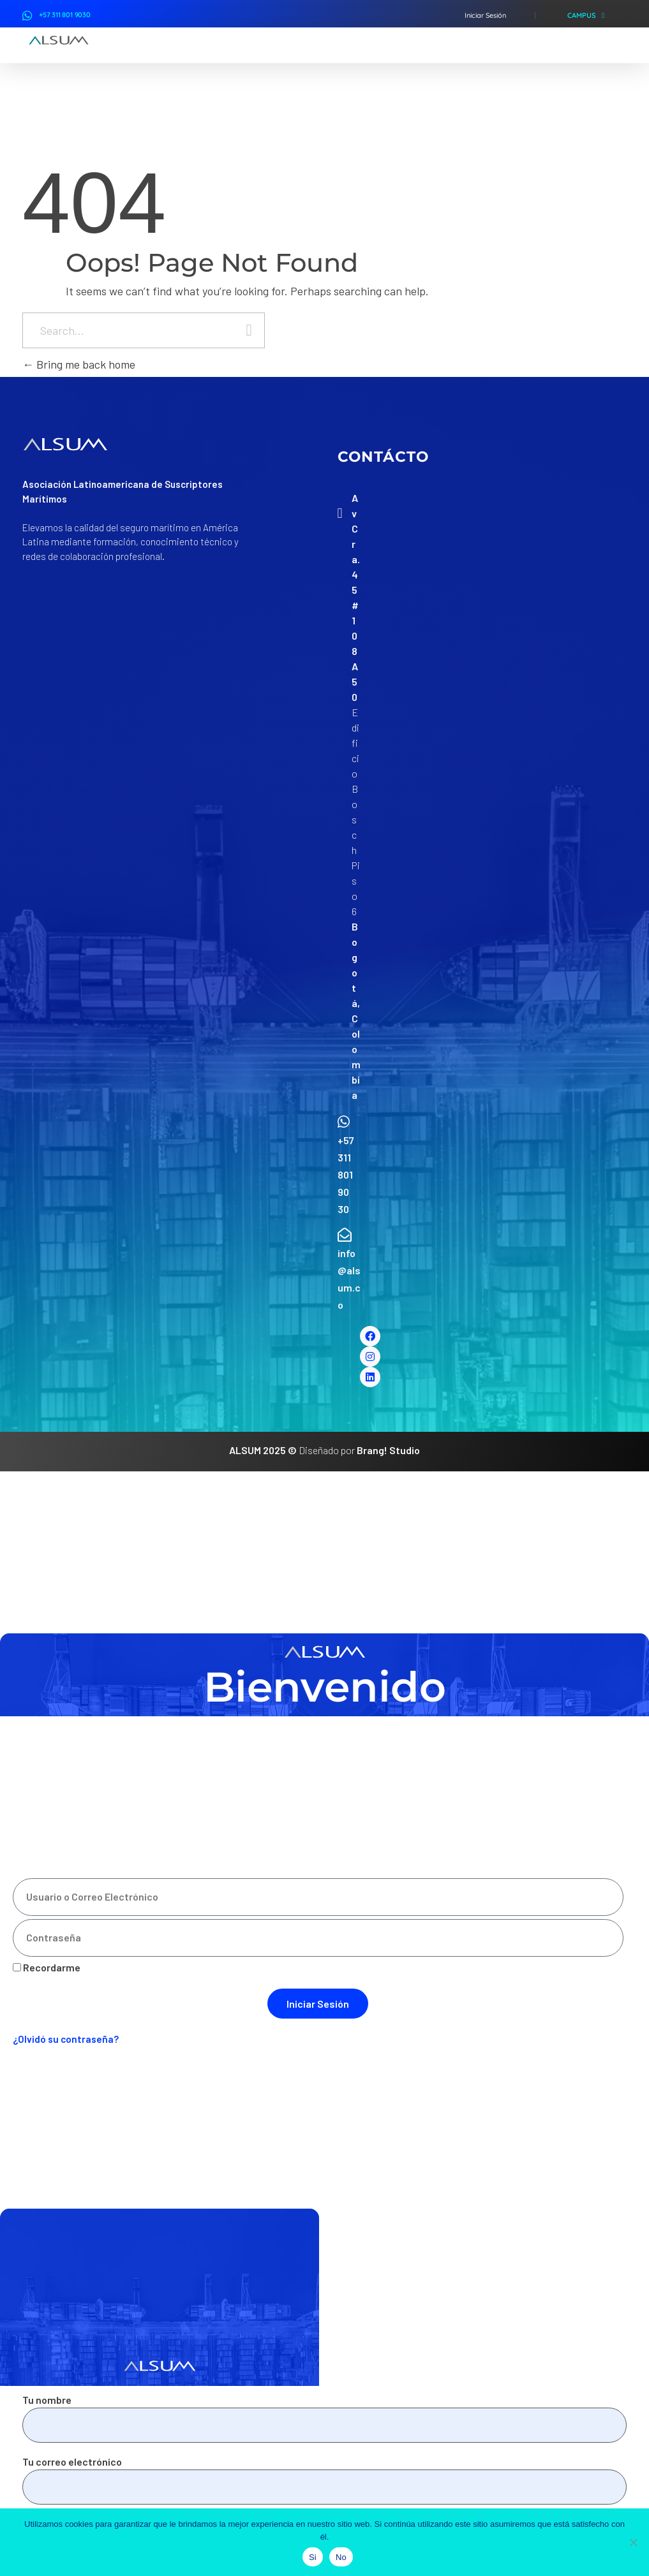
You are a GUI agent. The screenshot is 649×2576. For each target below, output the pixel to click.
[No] (633, 2542)
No (341, 2557)
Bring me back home (78, 364)
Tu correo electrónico (324, 2480)
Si (313, 2557)
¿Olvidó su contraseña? (66, 2039)
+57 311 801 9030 (65, 14)
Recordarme (46, 1967)
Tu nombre (324, 2418)
